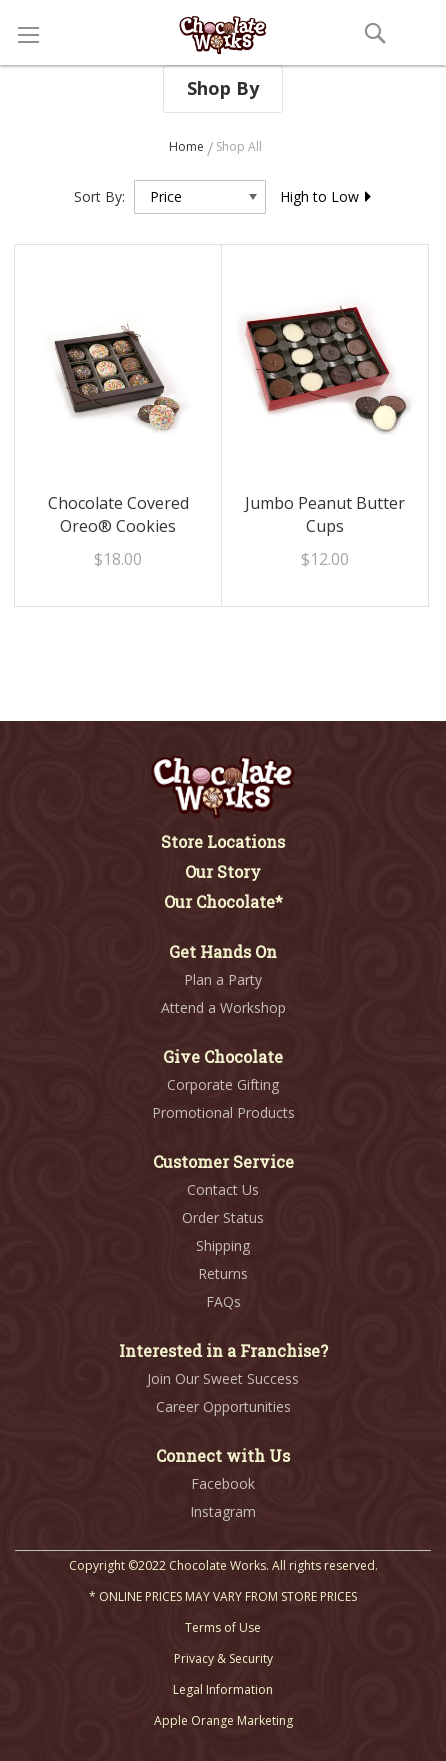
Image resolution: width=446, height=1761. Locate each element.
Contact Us (223, 1189)
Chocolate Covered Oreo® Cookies (118, 514)
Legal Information (223, 1689)
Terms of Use (223, 1627)
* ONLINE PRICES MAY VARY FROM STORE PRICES (223, 1596)
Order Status (223, 1217)
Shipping (223, 1245)
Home (188, 146)
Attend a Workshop (223, 1007)
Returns (223, 1273)
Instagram (223, 1511)
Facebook (223, 1483)
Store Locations (223, 841)
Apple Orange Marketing (223, 1720)
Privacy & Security (223, 1658)
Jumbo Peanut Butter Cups (325, 514)
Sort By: (99, 196)
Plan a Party (223, 979)
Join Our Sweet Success (223, 1378)
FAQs (223, 1301)
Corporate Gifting (223, 1084)
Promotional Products (223, 1112)
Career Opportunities (223, 1406)
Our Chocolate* (223, 901)
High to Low (326, 196)
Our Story (223, 871)
